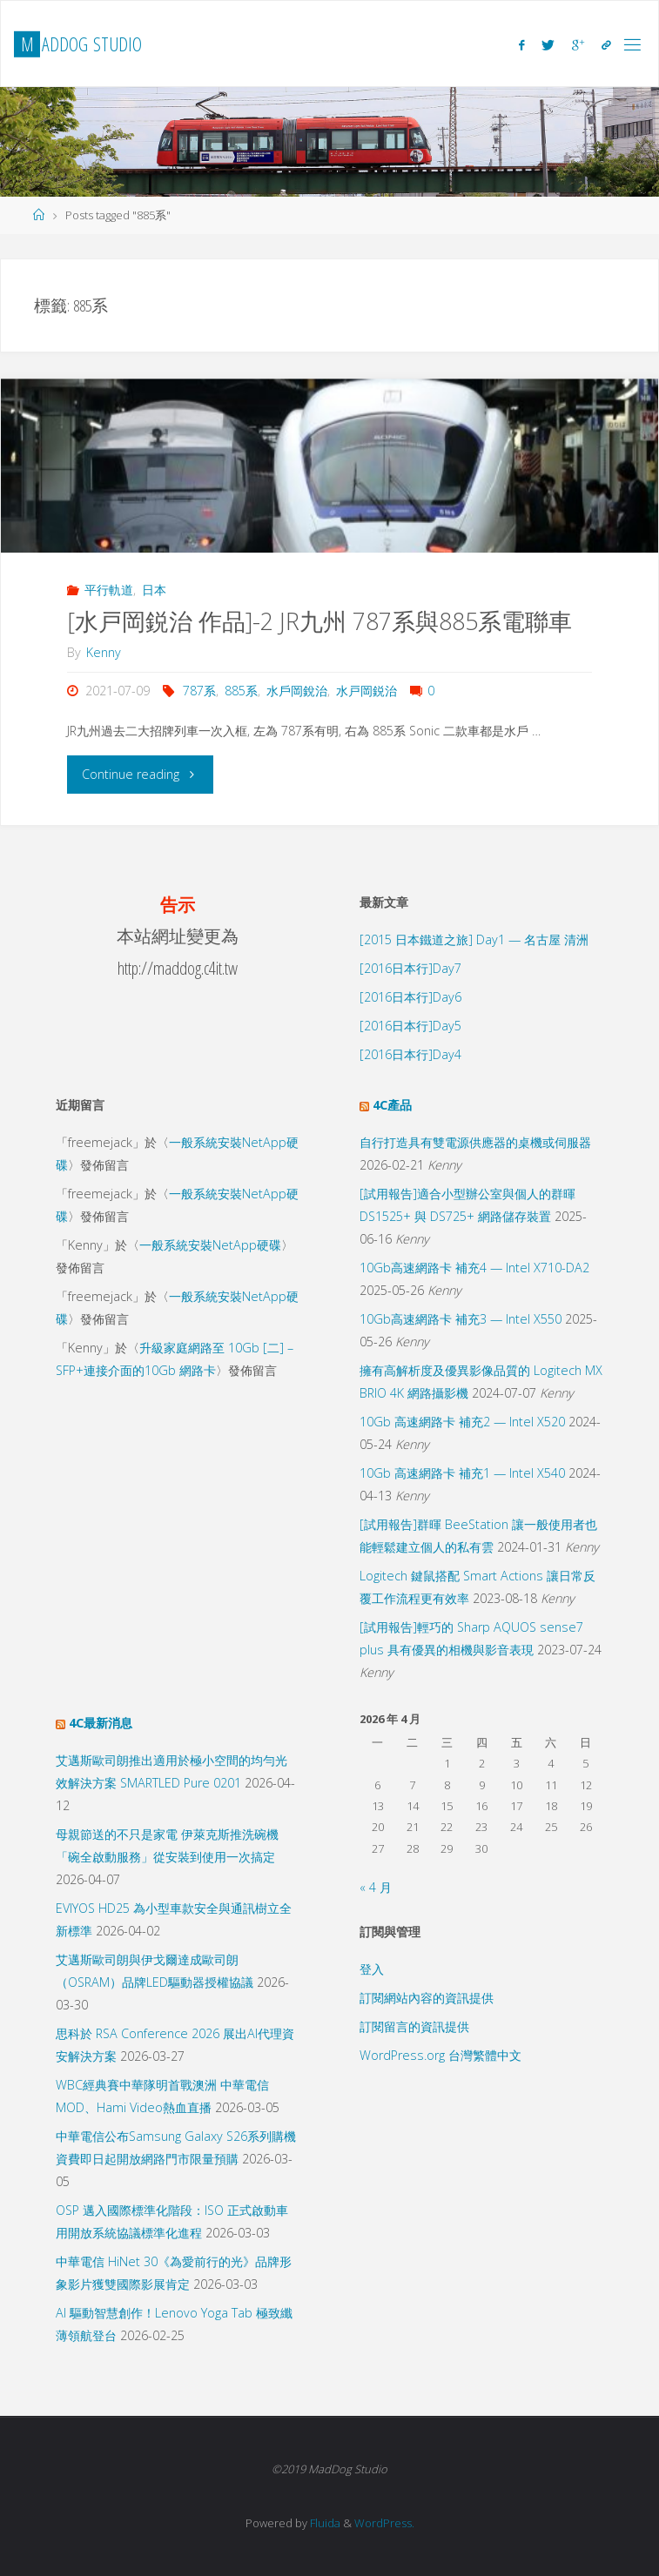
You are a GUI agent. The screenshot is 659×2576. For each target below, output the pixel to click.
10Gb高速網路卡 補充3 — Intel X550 (460, 1319)
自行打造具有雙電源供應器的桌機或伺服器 (475, 1142)
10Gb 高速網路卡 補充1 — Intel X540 (462, 1473)
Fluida (323, 2523)
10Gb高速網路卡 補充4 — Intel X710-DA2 (474, 1267)
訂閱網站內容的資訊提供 (427, 1997)
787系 (199, 690)
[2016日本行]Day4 (410, 1054)
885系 (241, 690)
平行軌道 (108, 589)
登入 (372, 1969)
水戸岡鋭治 (366, 690)
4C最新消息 (100, 1722)
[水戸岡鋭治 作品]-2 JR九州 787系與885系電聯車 (319, 621)
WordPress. (384, 2523)
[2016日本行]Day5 (410, 1025)
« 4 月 (376, 1887)
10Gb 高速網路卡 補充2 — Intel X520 (462, 1421)
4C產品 (392, 1105)
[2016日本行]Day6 (410, 997)
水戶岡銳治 (296, 690)
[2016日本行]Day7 (410, 968)
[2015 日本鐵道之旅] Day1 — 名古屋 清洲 (474, 939)
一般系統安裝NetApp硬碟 (210, 1245)
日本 (154, 589)
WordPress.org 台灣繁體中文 (440, 2055)
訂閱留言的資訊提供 (414, 2026)
